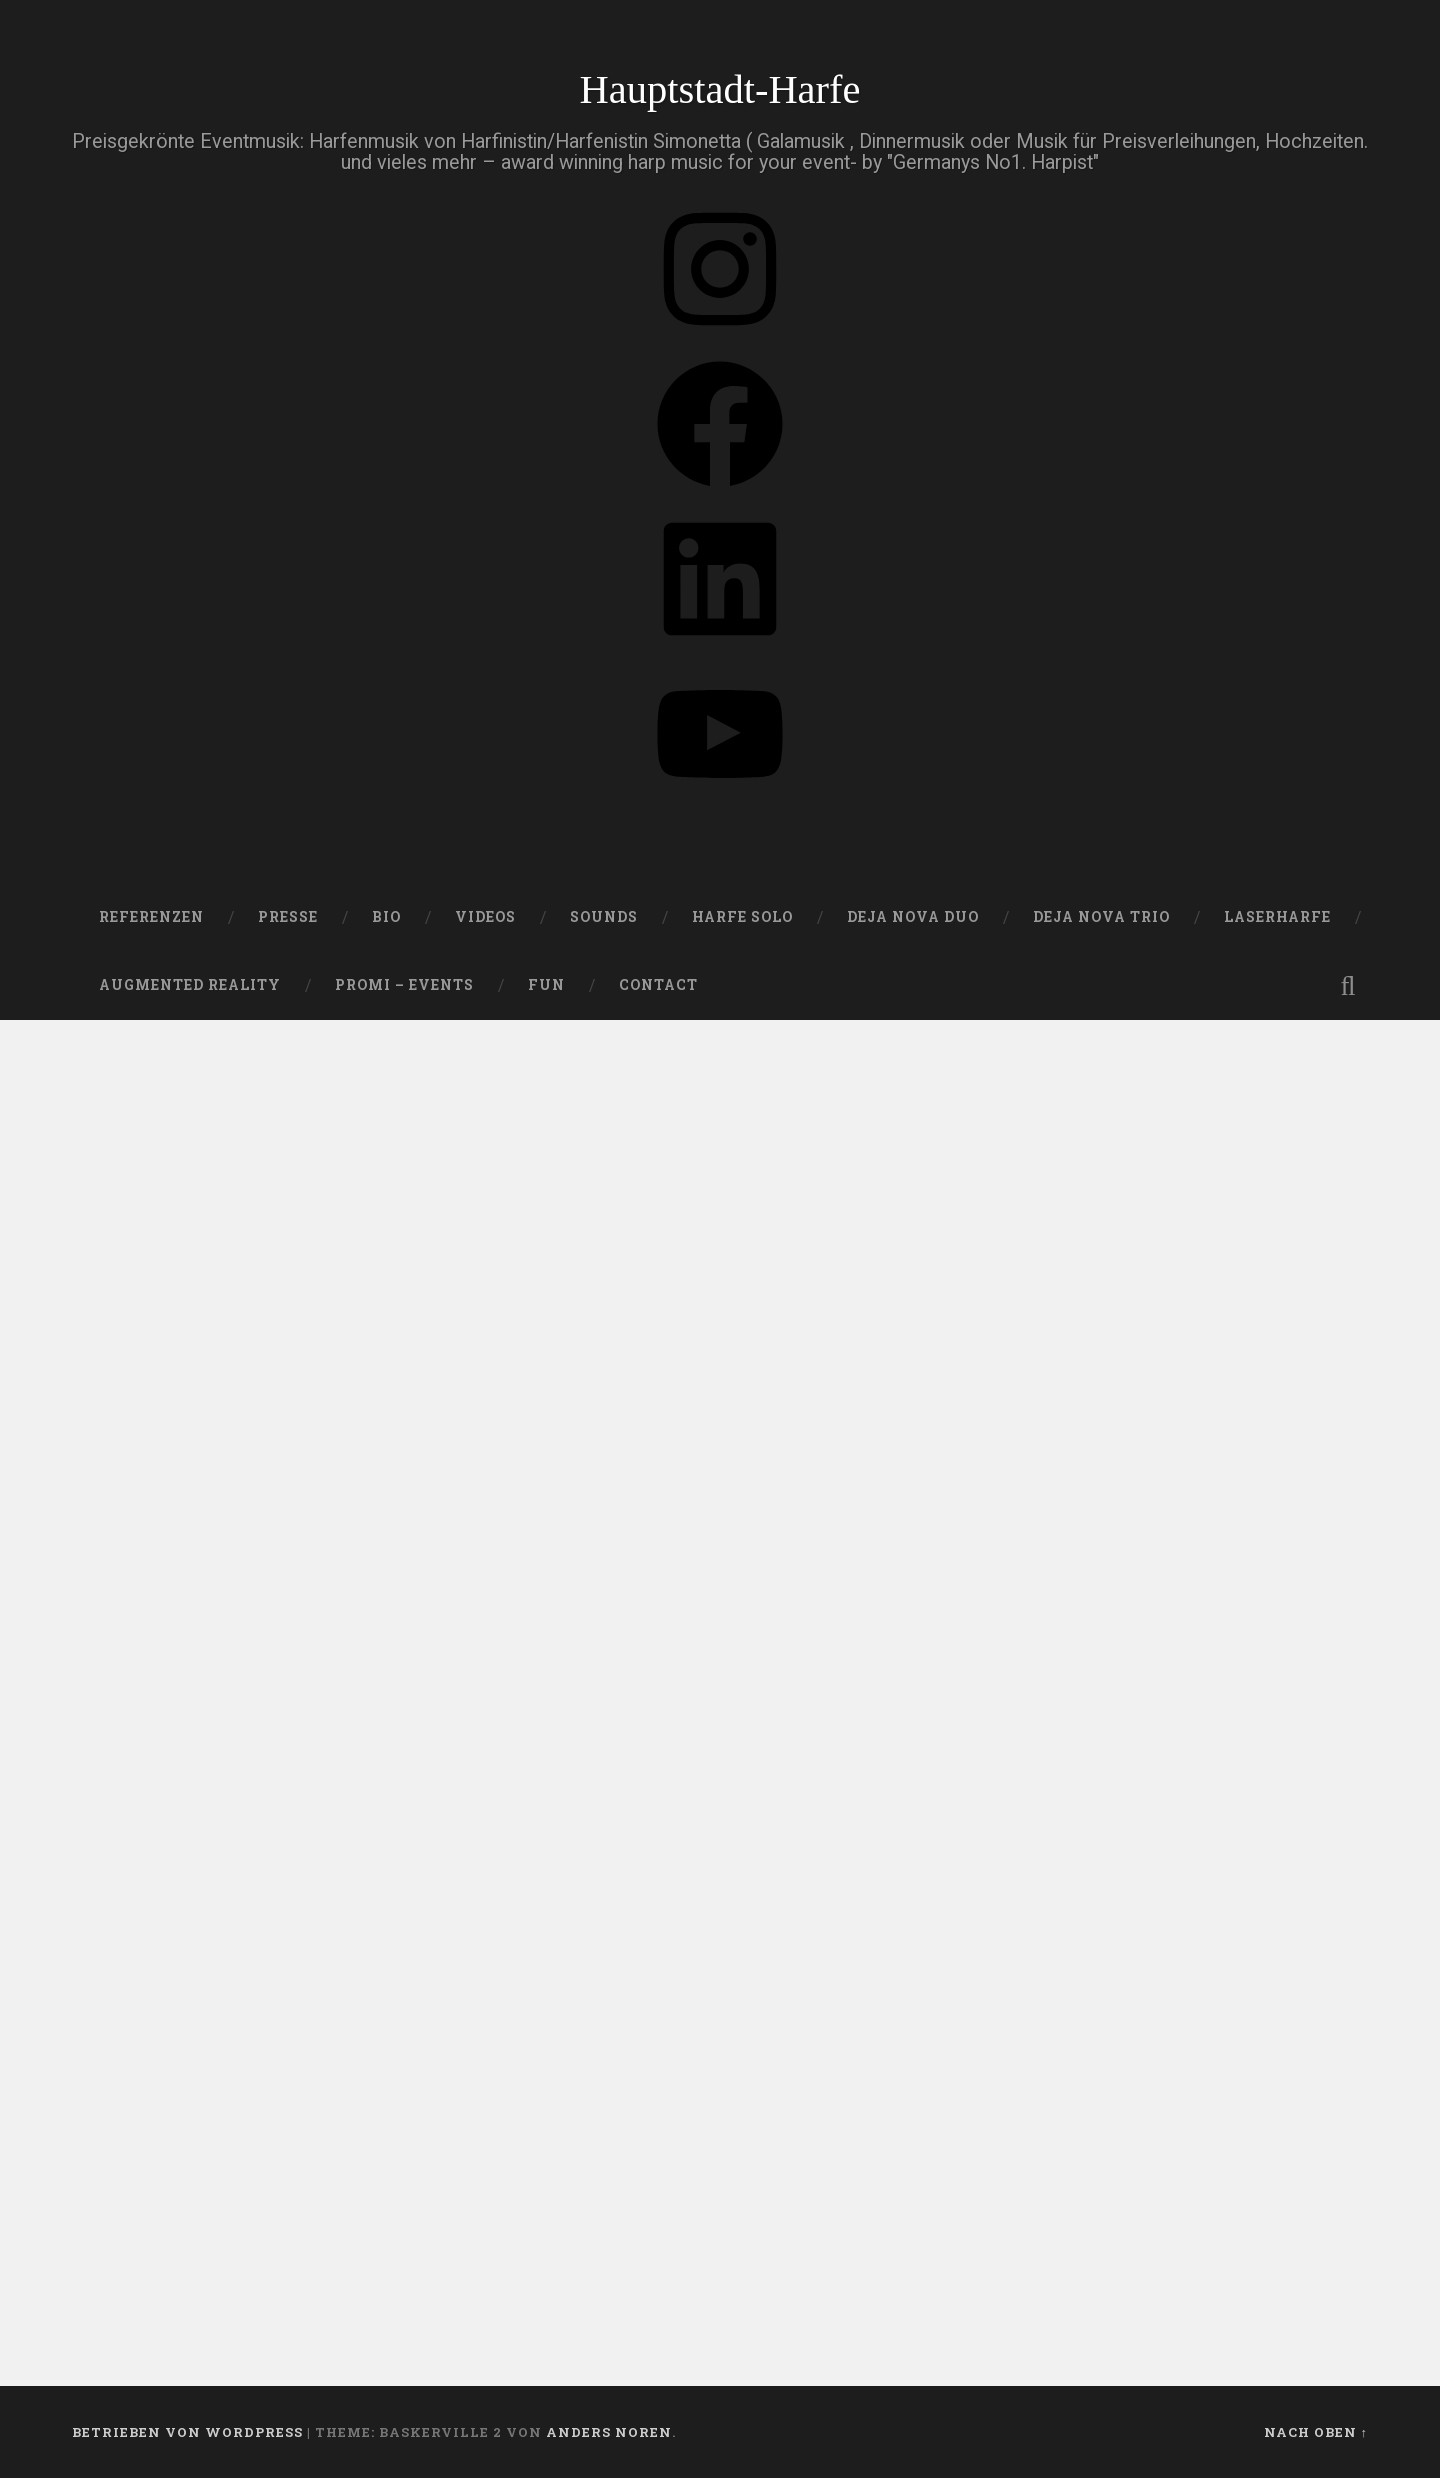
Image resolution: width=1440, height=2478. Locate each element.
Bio (386, 917)
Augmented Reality (190, 985)
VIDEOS (485, 917)
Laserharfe (1277, 917)
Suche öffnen (1348, 986)
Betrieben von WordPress (187, 2432)
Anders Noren (609, 2432)
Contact (658, 985)
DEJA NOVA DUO (913, 917)
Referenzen (151, 917)
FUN (546, 985)
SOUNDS (604, 917)
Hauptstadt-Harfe (719, 89)
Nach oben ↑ (1316, 2432)
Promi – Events (404, 985)
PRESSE (288, 917)
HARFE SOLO (742, 917)
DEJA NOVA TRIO (1101, 917)
